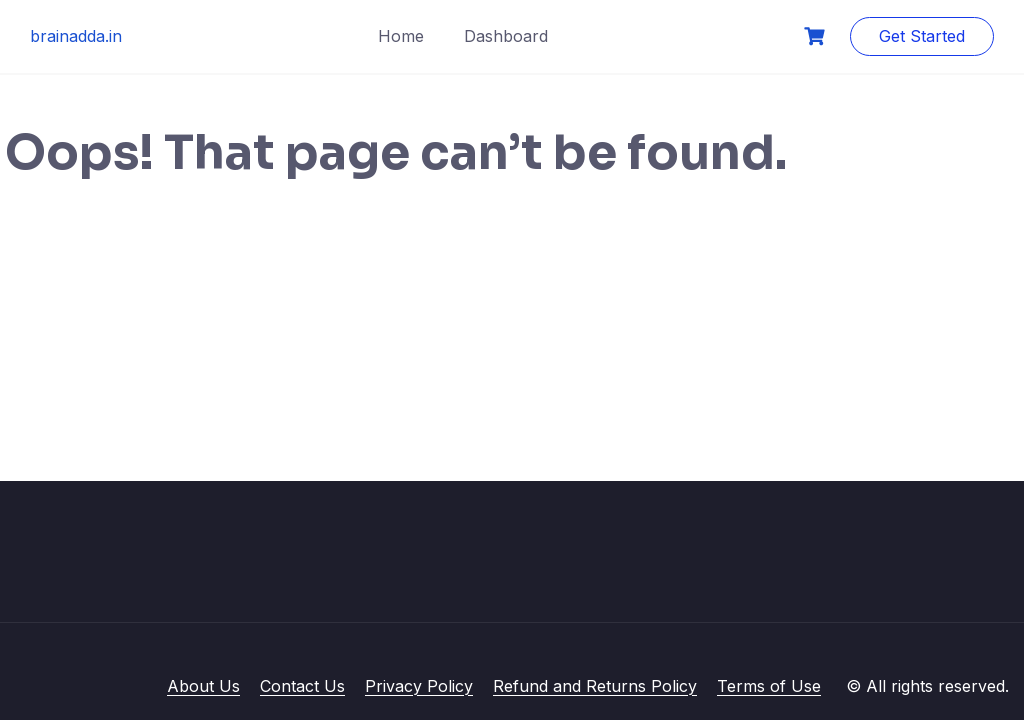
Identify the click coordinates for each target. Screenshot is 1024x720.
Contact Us (302, 686)
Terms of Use (769, 686)
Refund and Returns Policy (595, 686)
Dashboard (506, 36)
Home (401, 36)
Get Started (922, 36)
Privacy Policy (419, 686)
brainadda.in (76, 36)
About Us (203, 686)
